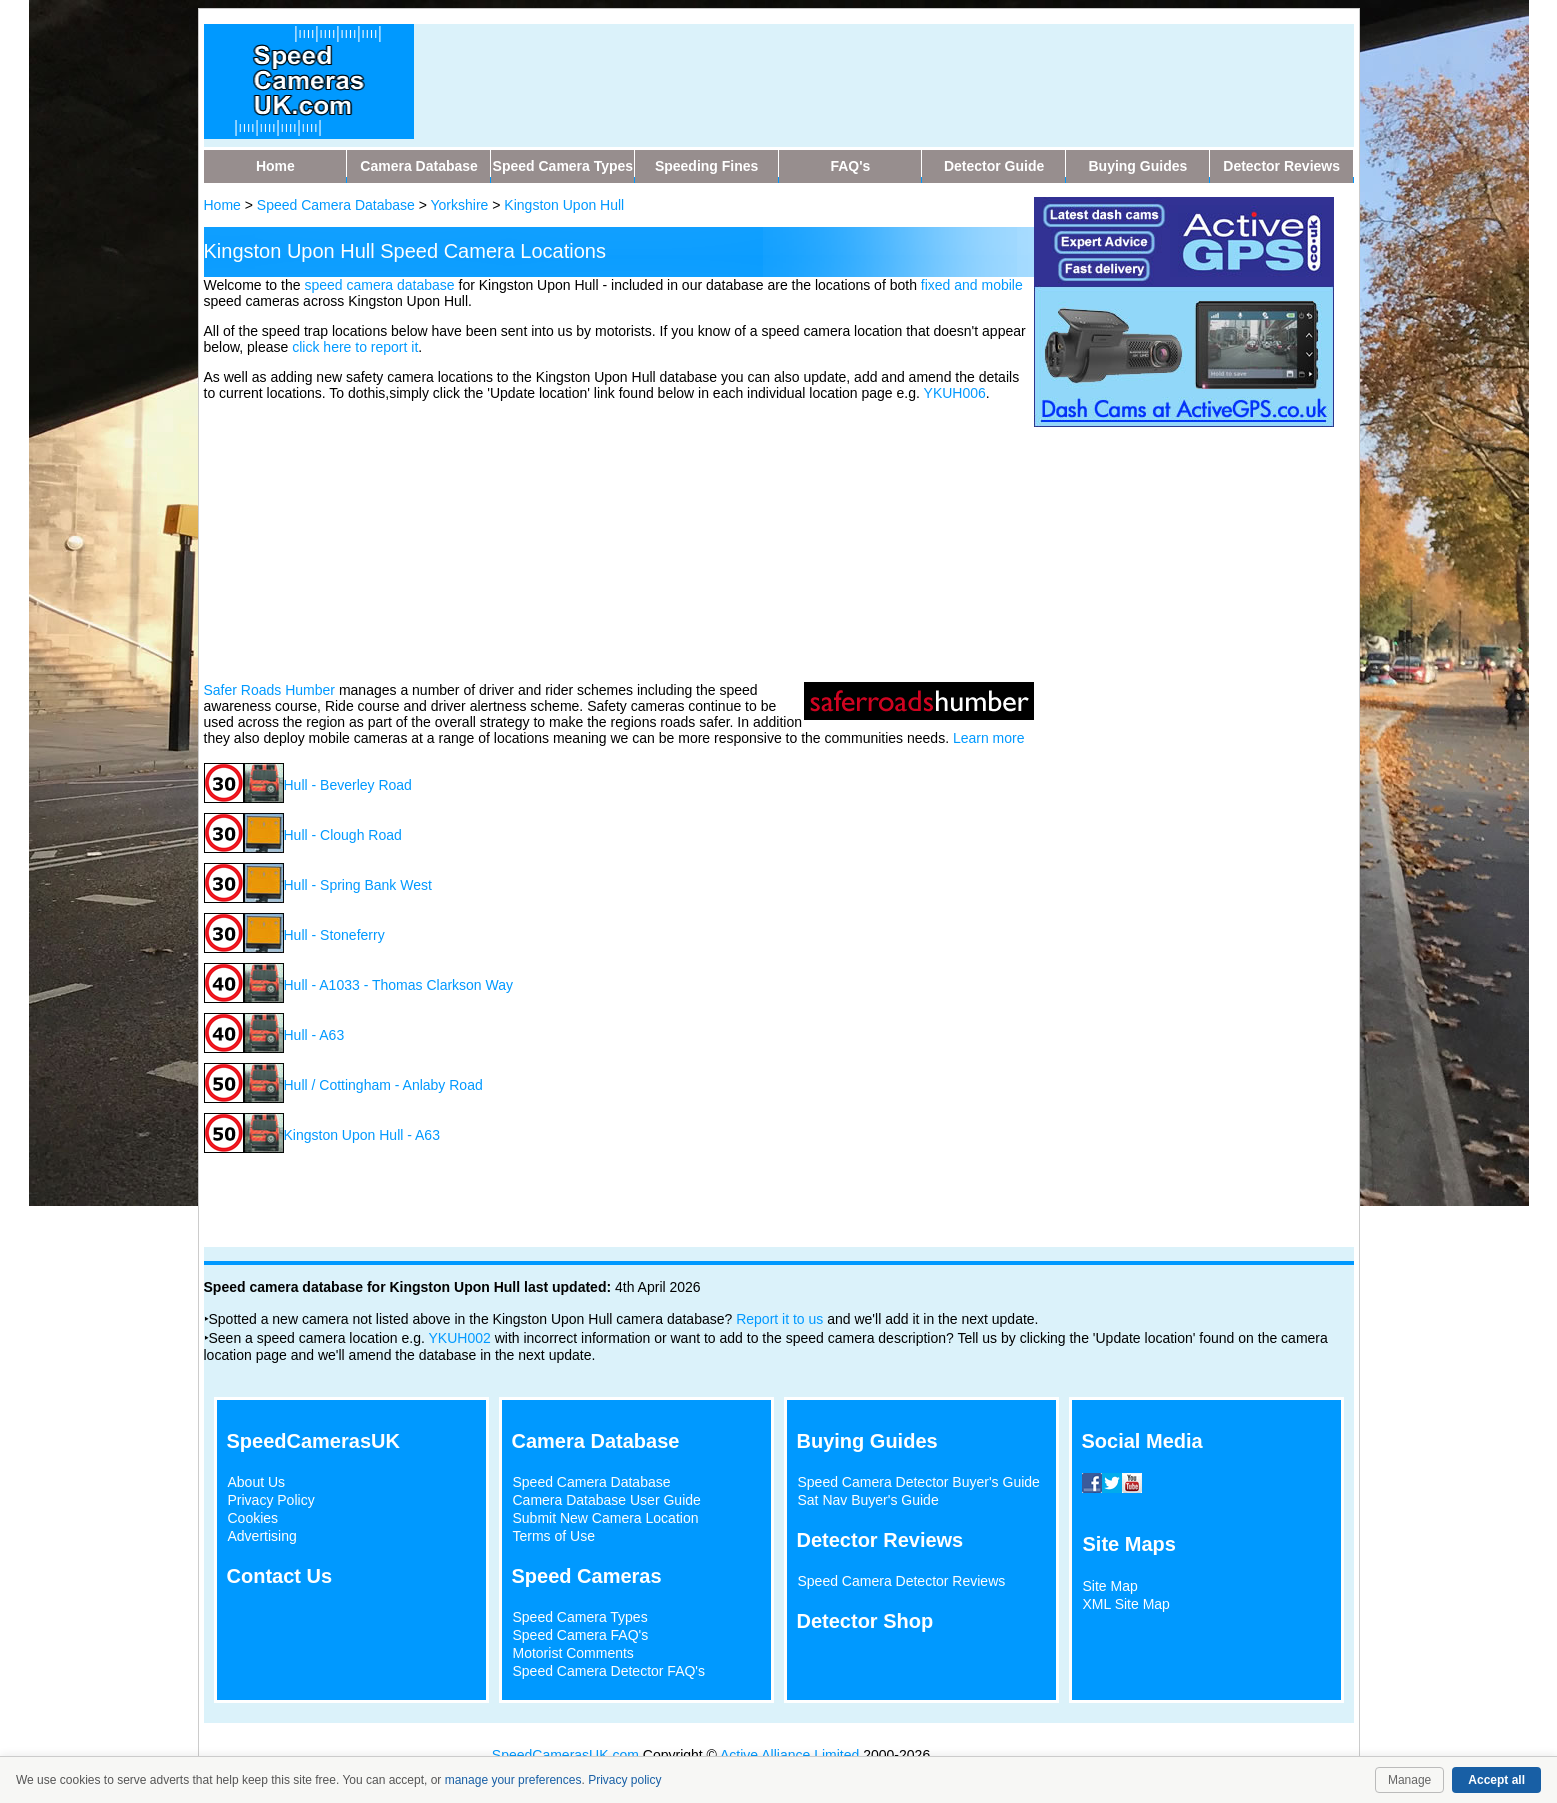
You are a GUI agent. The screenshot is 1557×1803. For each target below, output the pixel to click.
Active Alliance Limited (789, 1755)
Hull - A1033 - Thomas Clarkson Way (399, 985)
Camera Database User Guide (607, 1500)
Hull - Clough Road (343, 835)
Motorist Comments (573, 1653)
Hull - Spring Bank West (358, 885)
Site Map (1110, 1586)
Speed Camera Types (580, 1617)
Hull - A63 (314, 1035)
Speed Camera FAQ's (581, 1635)
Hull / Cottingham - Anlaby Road (383, 1085)
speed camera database (379, 285)
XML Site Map (1126, 1604)
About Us (257, 1482)
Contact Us (280, 1576)
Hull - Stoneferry (334, 935)
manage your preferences (513, 1780)
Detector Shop (865, 1621)
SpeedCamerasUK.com (565, 1755)
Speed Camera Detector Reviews (902, 1581)
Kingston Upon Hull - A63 (362, 1135)
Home (222, 205)
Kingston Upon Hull (564, 205)
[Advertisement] (619, 540)
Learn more (989, 738)
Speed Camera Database (336, 205)
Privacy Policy (271, 1500)
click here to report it (355, 347)
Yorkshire (460, 205)
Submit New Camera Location (606, 1518)
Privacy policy (624, 1780)
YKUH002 (460, 1338)
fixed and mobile (972, 285)
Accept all (1496, 1780)
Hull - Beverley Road (348, 785)
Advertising (262, 1536)
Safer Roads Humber (270, 690)
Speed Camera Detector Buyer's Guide (919, 1482)
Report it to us (779, 1319)
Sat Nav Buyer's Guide (868, 1500)
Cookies (253, 1518)
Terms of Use (554, 1536)
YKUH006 (955, 393)
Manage (1409, 1780)
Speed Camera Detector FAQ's (609, 1671)
